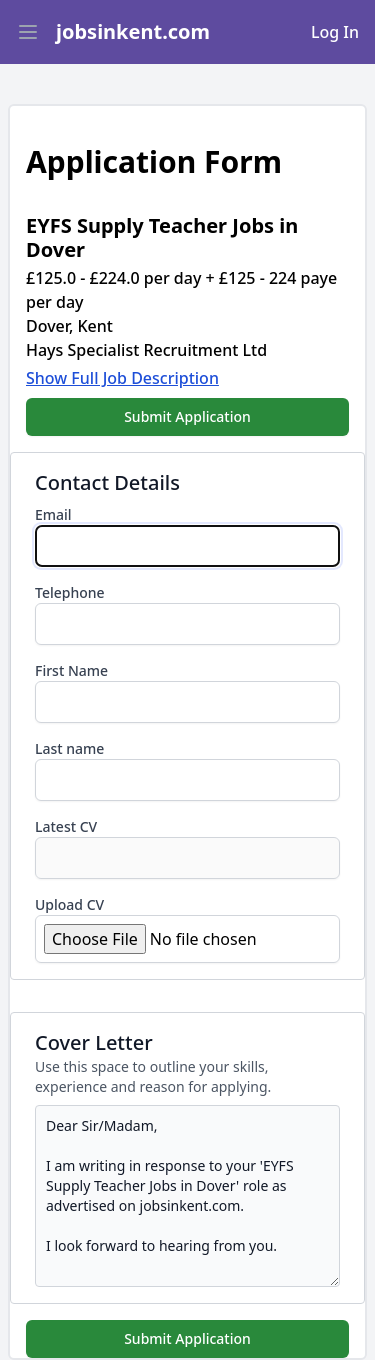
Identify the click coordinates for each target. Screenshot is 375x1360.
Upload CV (69, 904)
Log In (335, 32)
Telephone (70, 592)
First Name (71, 670)
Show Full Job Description (122, 378)
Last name (69, 748)
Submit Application (187, 416)
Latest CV (66, 826)
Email (53, 514)
